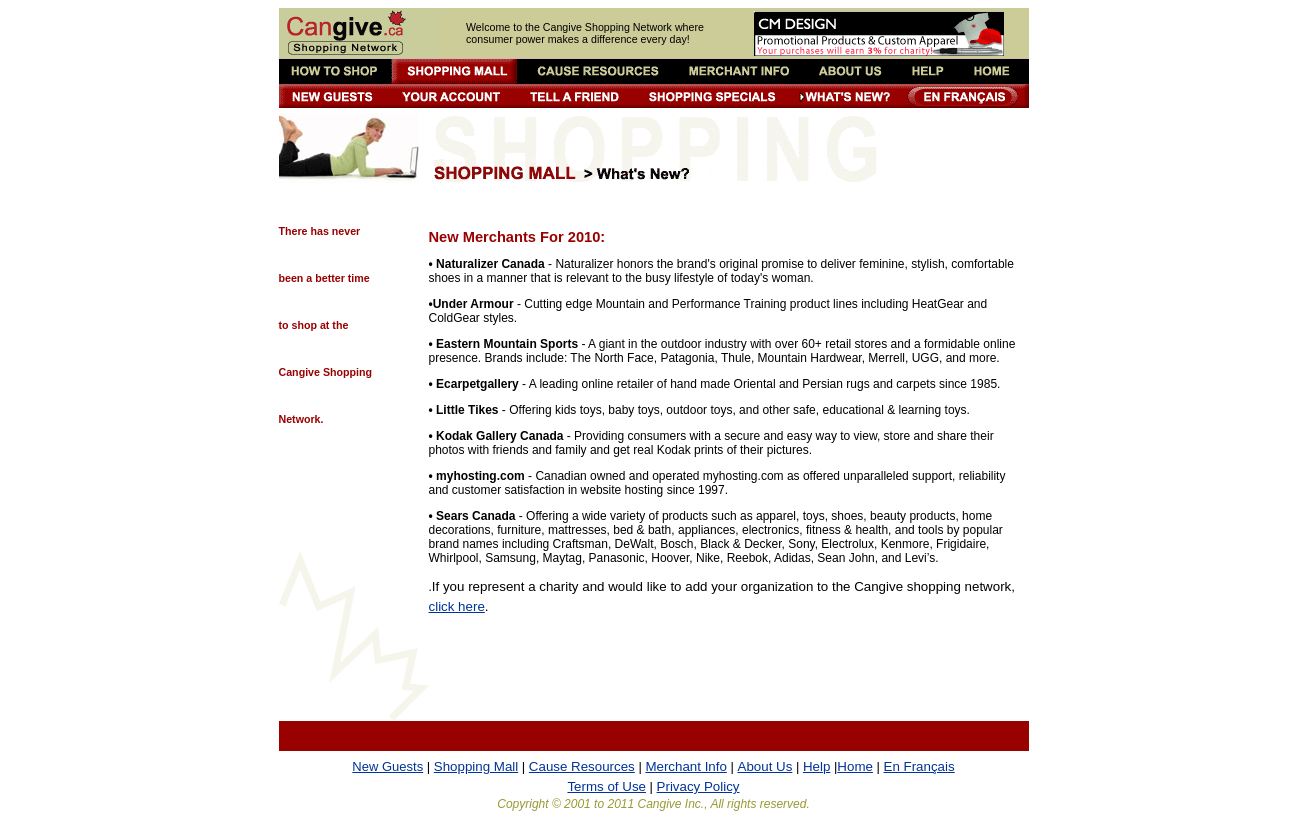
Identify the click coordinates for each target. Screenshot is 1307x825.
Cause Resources (582, 766)
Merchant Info (686, 766)
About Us (765, 766)
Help (816, 766)
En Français (919, 766)
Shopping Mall (476, 766)
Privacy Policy (698, 786)
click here (457, 606)
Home (855, 766)
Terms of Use (606, 786)
